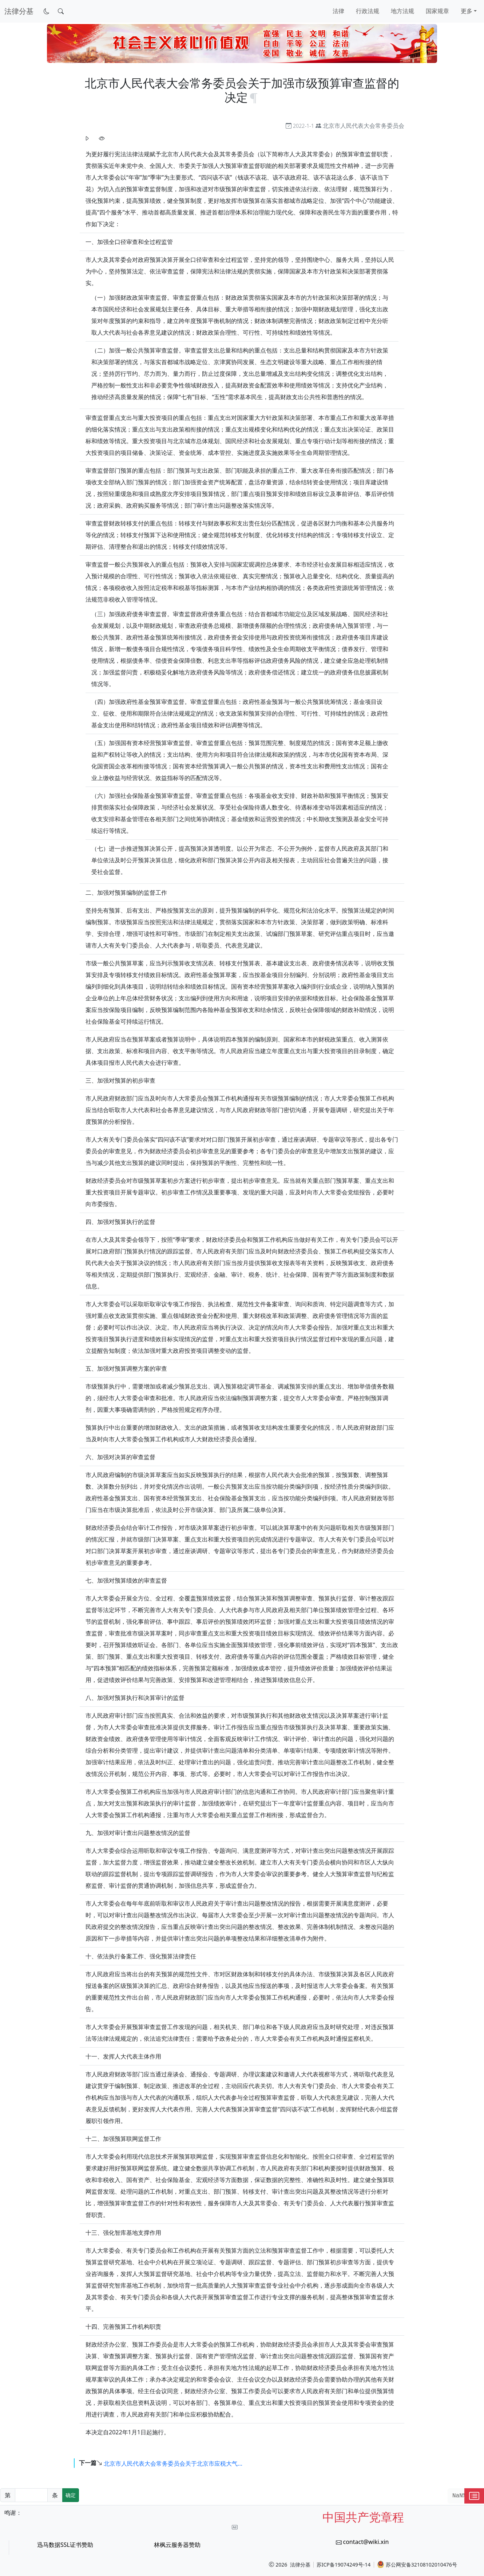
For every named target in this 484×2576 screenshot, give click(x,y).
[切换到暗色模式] (46, 11)
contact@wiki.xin (366, 2542)
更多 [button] (466, 11)
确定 (71, 2495)
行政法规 (367, 11)
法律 (338, 11)
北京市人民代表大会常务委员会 (363, 126)
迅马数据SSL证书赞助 (65, 2545)
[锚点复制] (253, 97)
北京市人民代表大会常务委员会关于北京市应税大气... (173, 2463)
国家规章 (437, 11)
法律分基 (300, 2564)
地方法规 (402, 11)
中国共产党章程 (363, 2517)
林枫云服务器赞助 (177, 2545)
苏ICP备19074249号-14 (344, 2564)
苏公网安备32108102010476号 (417, 2564)
